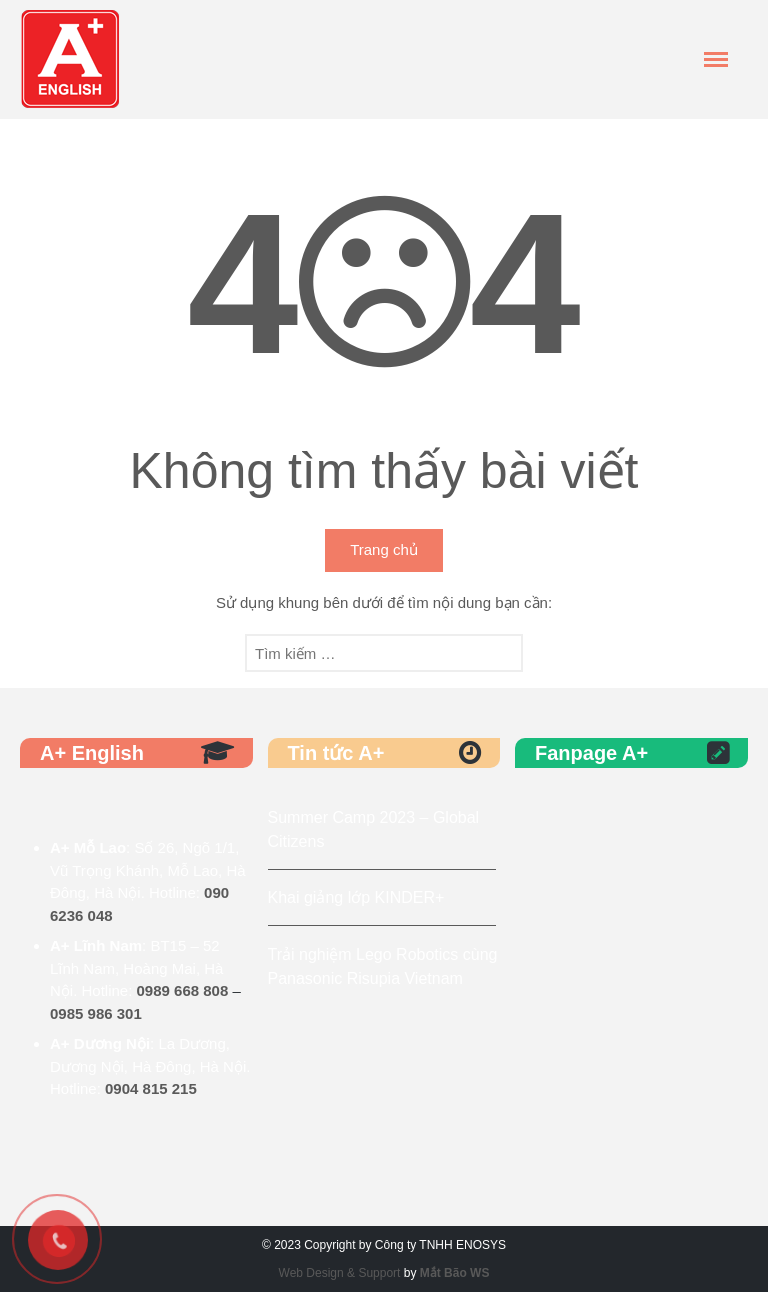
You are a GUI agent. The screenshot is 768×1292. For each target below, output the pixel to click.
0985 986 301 (96, 1013)
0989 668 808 (183, 990)
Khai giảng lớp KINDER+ (356, 897)
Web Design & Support (340, 1273)
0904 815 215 (151, 1088)
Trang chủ (384, 549)
